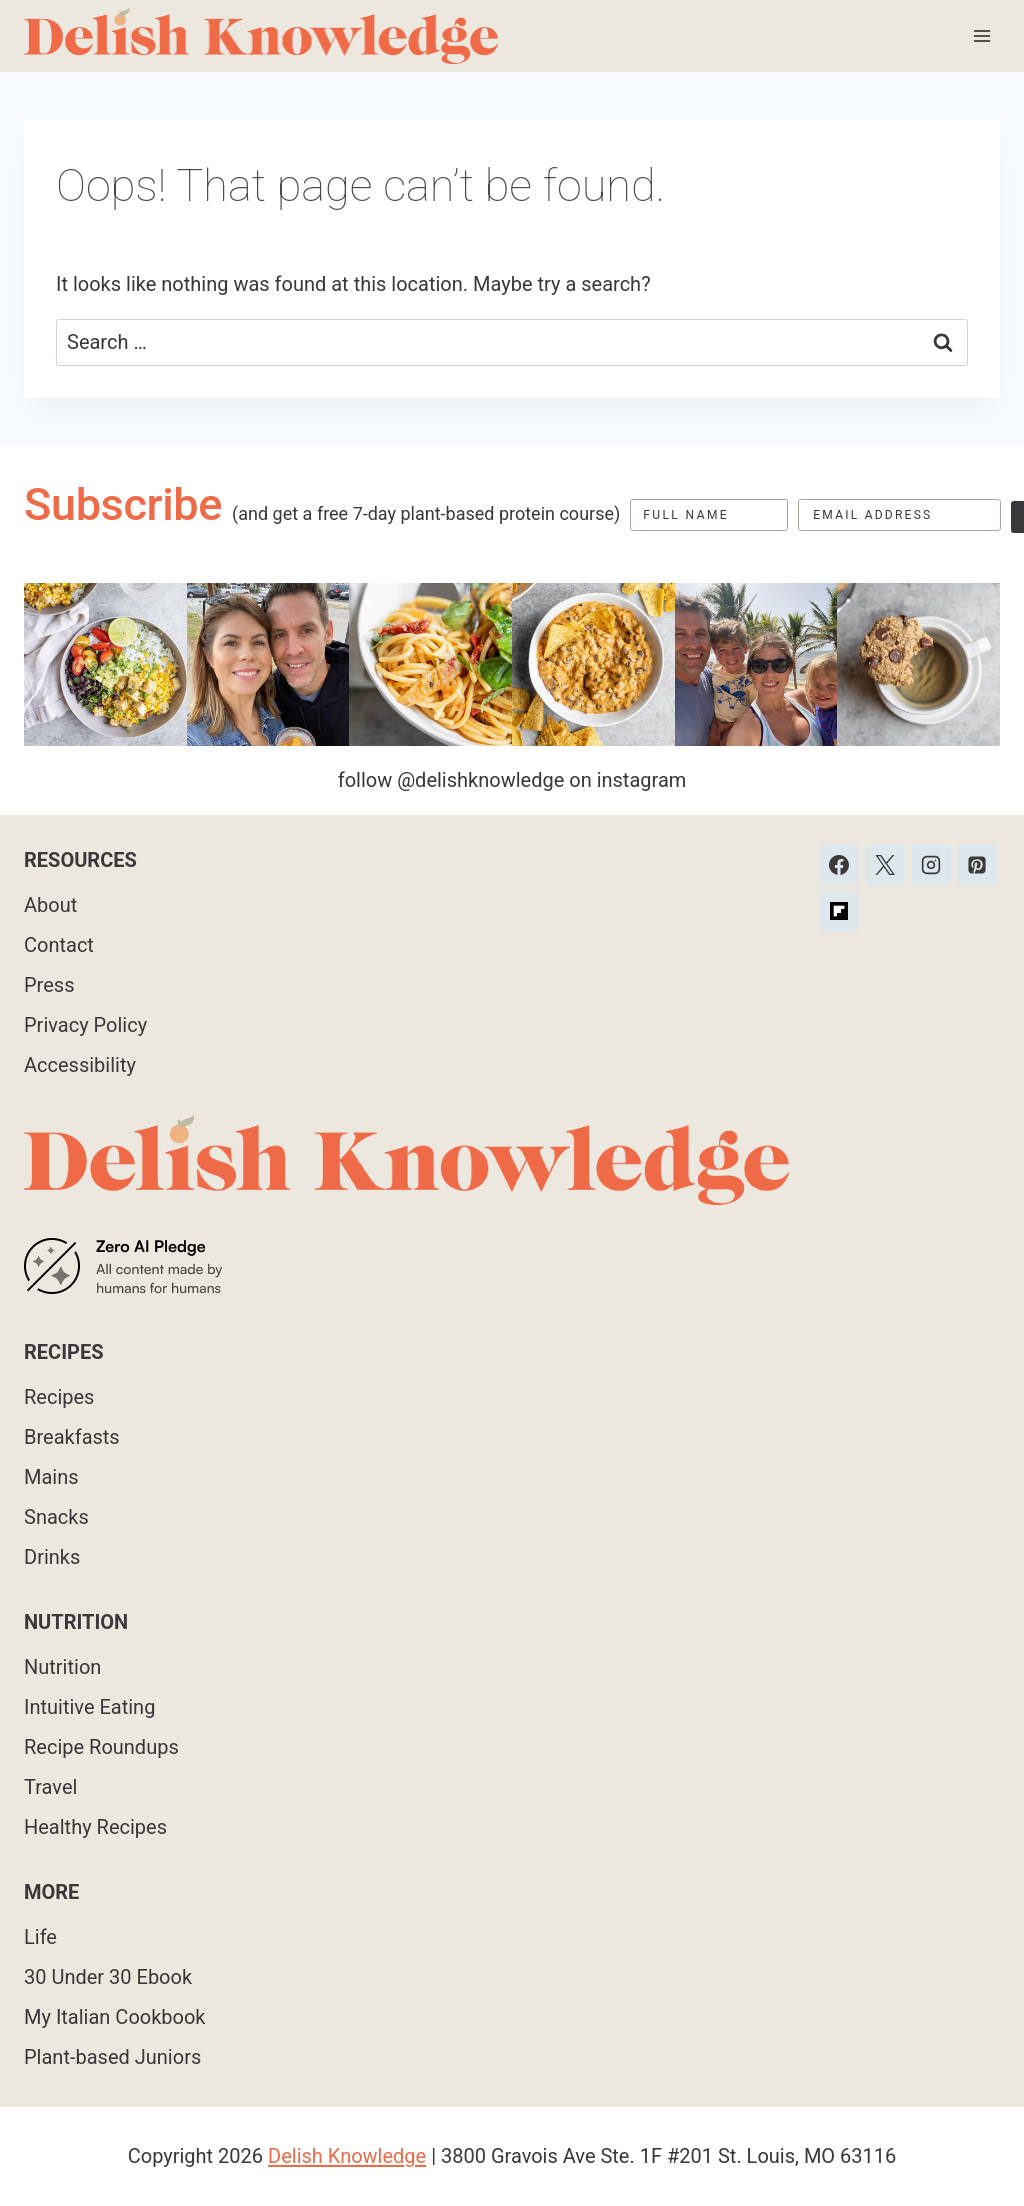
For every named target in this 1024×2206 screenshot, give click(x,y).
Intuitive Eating (89, 1707)
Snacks (56, 1517)
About (50, 905)
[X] (885, 865)
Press (49, 985)
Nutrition (62, 1667)
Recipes (59, 1397)
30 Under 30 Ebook (108, 1977)
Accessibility (80, 1065)
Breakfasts (72, 1437)
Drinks (52, 1557)
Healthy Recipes (95, 1827)
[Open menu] (981, 35)
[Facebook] (839, 865)
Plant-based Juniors (112, 2057)
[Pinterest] (977, 865)
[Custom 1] (839, 911)
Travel (50, 1787)
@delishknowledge (480, 780)
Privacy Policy (85, 1025)
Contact (59, 945)
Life (40, 1937)
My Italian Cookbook (115, 2017)
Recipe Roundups (101, 1747)
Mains (51, 1477)
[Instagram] (931, 865)
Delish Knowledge (347, 2156)
